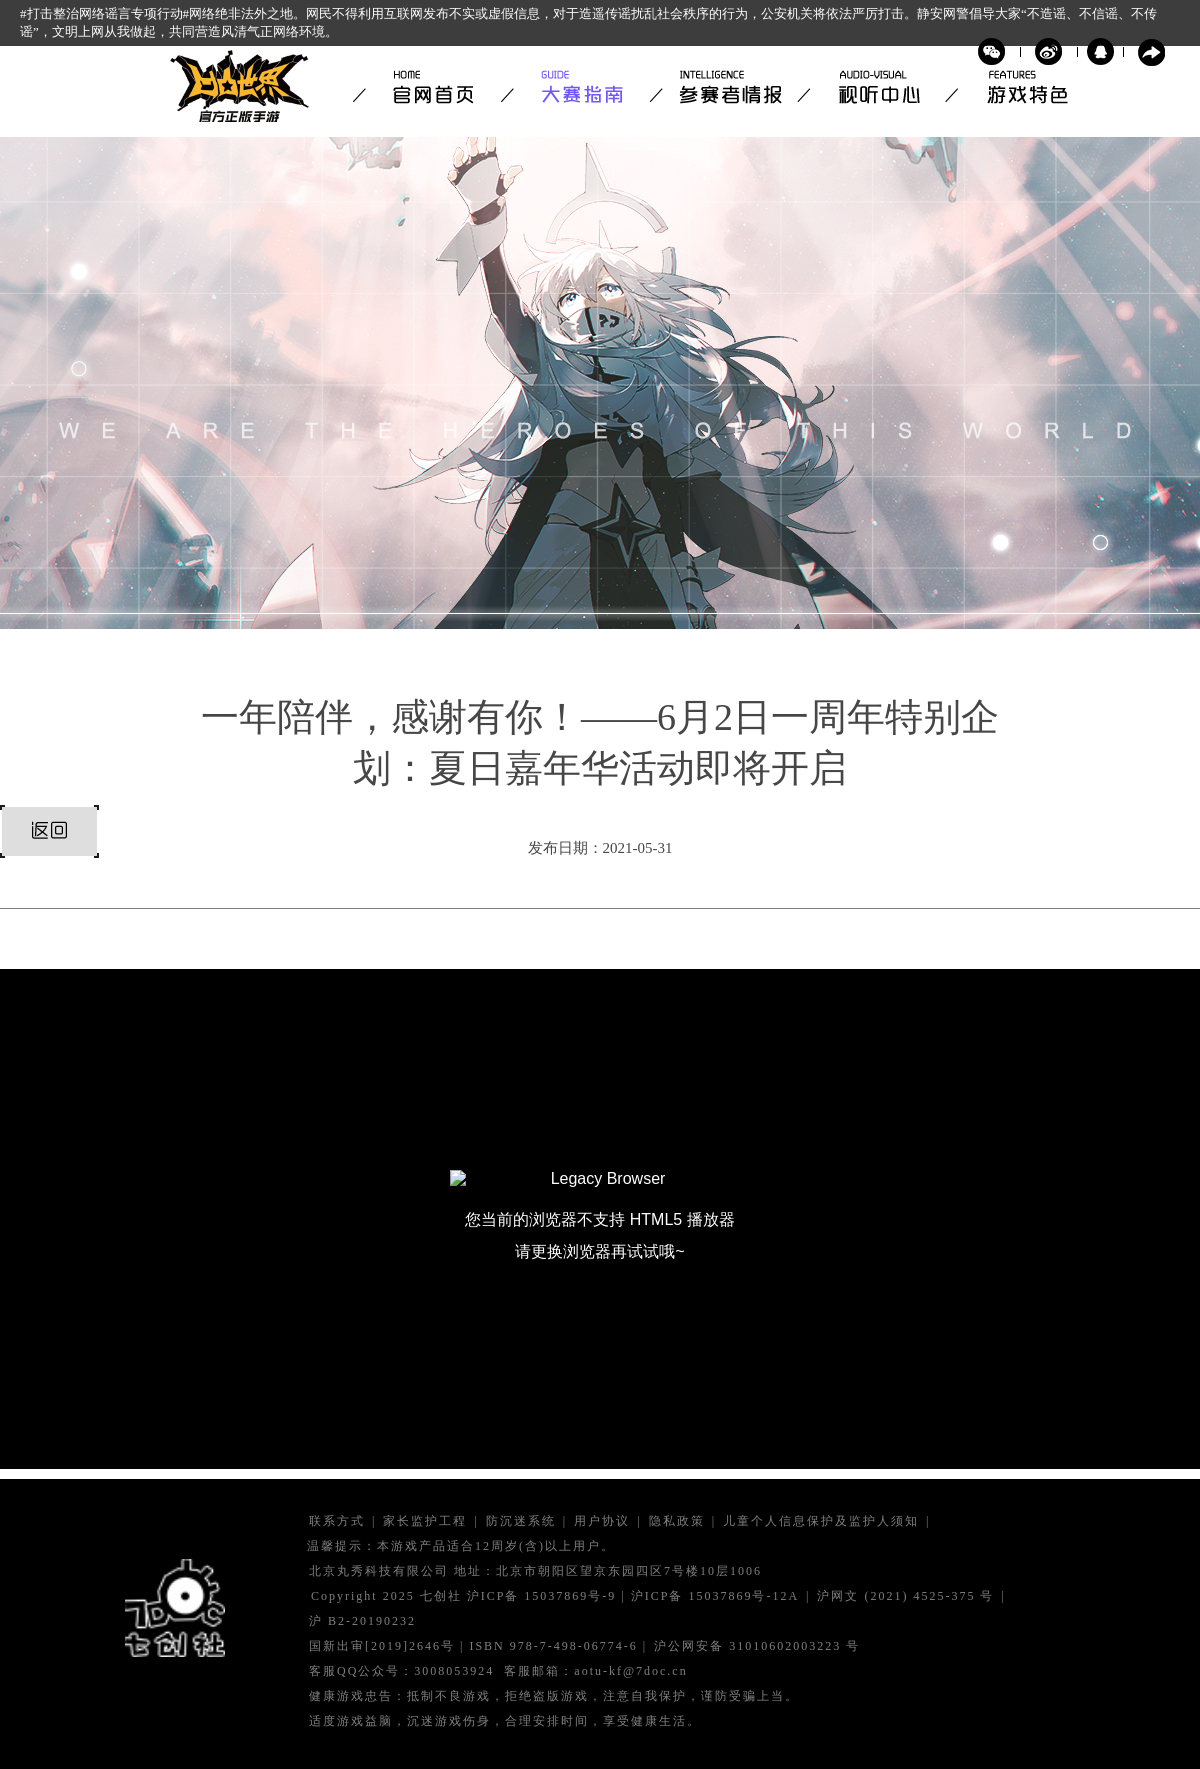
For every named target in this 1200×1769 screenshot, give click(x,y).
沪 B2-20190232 (362, 1621)
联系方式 (337, 1521)
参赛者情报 (723, 87)
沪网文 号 (905, 1596)
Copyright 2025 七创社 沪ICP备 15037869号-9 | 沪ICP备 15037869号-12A (555, 1596)
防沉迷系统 (521, 1521)
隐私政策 (677, 1521)
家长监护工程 (425, 1521)
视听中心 (871, 87)
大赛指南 (575, 87)
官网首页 (427, 87)
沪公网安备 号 (757, 1646)
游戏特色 (1019, 87)
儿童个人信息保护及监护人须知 (821, 1521)
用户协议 (602, 1521)
